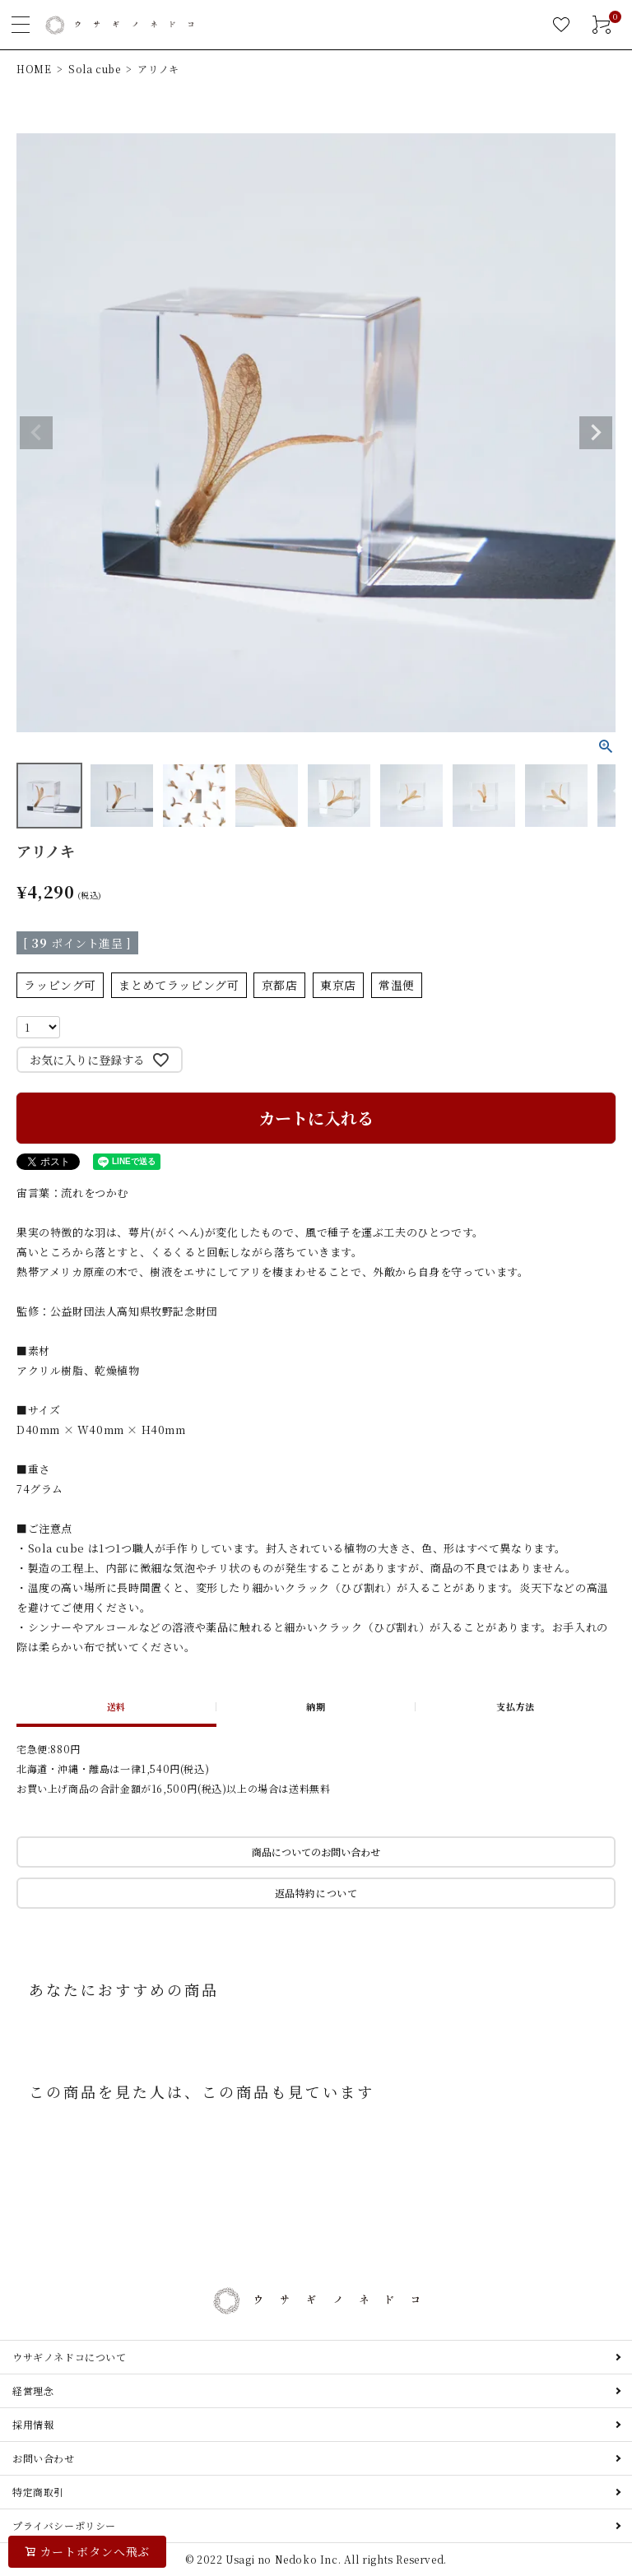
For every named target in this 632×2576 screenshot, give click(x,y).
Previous (36, 432)
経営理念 (32, 2390)
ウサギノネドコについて (69, 2357)
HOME (33, 69)
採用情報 (32, 2424)
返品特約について (316, 1893)
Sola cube (94, 69)
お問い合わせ (43, 2458)
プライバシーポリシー (64, 2525)
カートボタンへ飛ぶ (95, 2551)
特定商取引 (38, 2492)
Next (595, 432)
